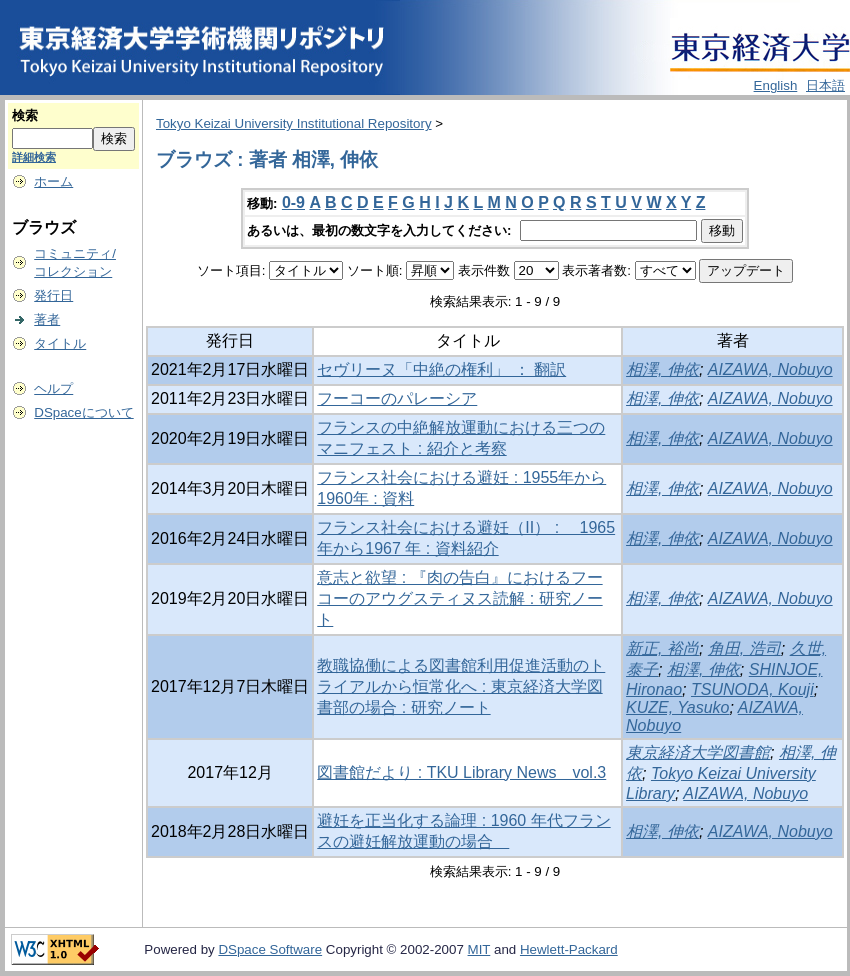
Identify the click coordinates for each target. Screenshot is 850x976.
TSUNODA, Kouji (752, 689)
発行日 (53, 295)
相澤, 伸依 (662, 369)
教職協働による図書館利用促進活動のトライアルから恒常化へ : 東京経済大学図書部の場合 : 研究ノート (461, 686)
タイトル (60, 343)
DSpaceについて (83, 412)
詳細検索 (34, 157)
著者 (47, 319)
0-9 (293, 202)
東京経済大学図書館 (698, 752)
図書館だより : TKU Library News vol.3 (461, 772)
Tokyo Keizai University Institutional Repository (294, 123)
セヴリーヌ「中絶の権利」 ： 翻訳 (441, 369)
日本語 (825, 85)
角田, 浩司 (744, 648)
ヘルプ (53, 388)
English (776, 85)
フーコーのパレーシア (397, 398)
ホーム (53, 181)
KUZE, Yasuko (677, 707)
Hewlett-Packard (569, 949)
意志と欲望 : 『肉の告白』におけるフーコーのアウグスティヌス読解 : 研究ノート (459, 598)
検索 (25, 115)
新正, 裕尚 (662, 648)
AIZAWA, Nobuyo (770, 369)
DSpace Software (270, 949)
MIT (479, 949)
